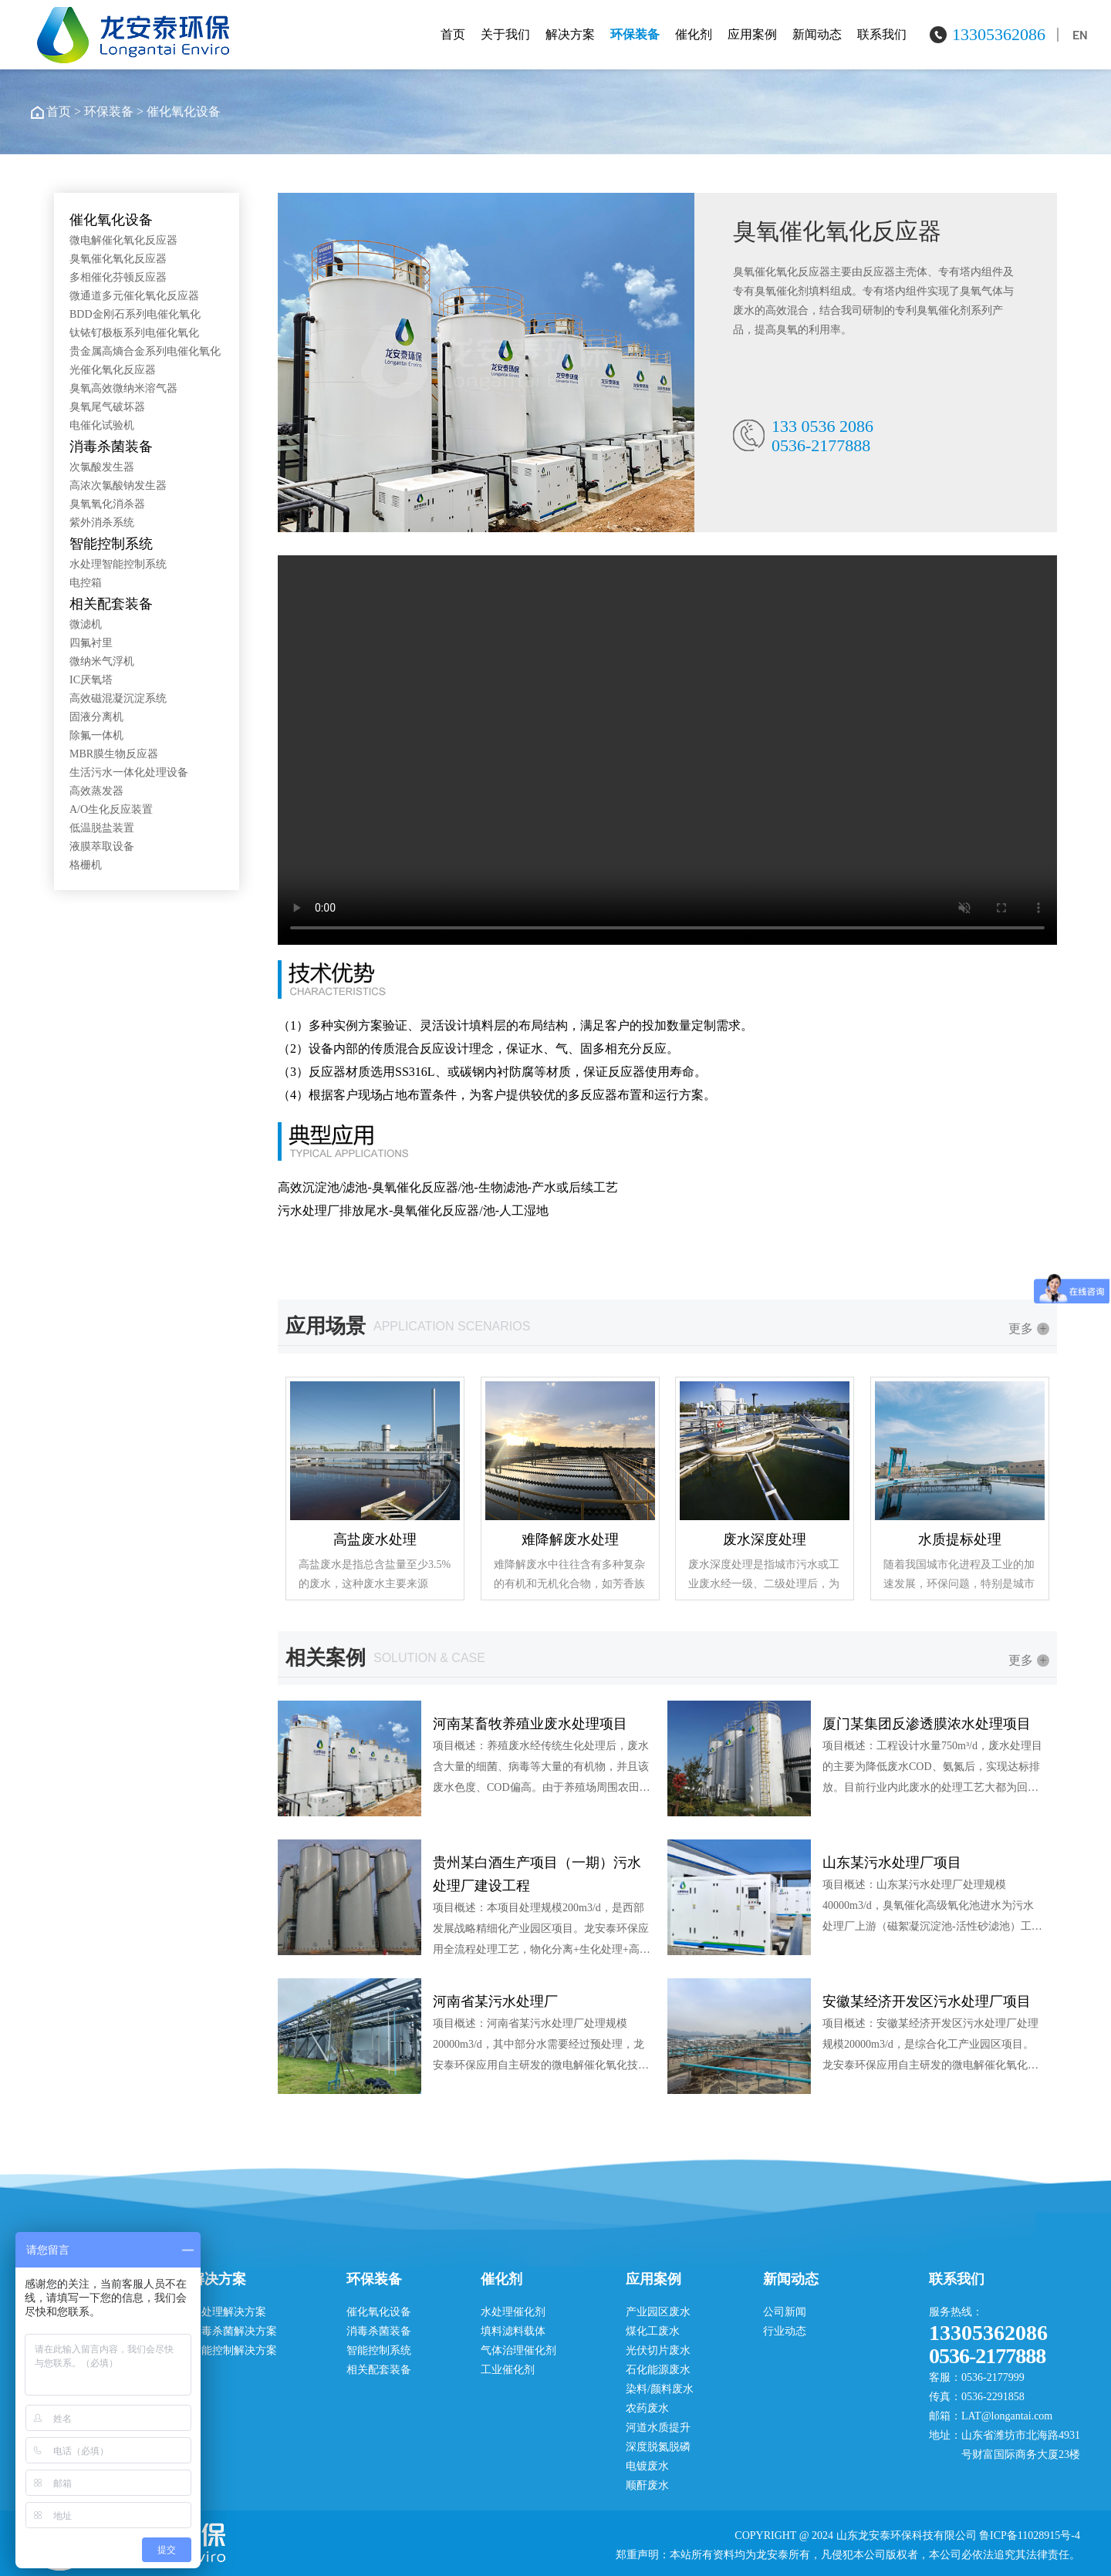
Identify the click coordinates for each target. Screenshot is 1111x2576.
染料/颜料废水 (660, 2389)
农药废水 (647, 2408)
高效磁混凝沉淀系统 (118, 698)
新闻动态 (817, 34)
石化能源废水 (658, 2369)
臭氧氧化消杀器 (107, 504)
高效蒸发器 (96, 791)
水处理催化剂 (513, 2312)
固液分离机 (96, 717)
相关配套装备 (111, 604)
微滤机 (85, 624)
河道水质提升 (658, 2427)
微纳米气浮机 (101, 661)
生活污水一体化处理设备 (128, 772)
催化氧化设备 (184, 111)
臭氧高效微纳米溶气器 (123, 388)
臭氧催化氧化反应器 (118, 259)
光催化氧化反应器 (112, 370)
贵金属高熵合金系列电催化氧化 (145, 351)
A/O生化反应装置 (111, 809)
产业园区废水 (658, 2312)
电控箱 (85, 582)
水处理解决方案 (228, 2312)
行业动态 (784, 2331)
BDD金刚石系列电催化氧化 (135, 314)
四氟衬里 (91, 643)
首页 (453, 34)
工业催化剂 (508, 2369)
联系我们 (882, 34)
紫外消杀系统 (101, 522)
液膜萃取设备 (101, 846)
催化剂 (693, 34)
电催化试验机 (101, 425)
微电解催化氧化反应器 (123, 240)
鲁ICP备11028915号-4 (1029, 2535)
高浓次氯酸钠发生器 (118, 485)
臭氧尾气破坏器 (107, 407)
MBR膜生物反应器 (113, 754)
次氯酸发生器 (101, 467)
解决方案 (570, 34)
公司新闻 (784, 2312)
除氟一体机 (96, 735)
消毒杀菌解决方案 (234, 2331)
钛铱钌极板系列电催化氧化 (134, 333)
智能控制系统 (111, 543)
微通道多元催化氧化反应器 (134, 296)
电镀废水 (647, 2466)
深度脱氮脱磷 (658, 2447)
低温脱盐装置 (101, 828)
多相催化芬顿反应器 (118, 277)
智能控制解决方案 (234, 2350)
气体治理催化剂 (518, 2350)
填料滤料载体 (513, 2331)
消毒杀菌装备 (111, 446)
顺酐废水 (647, 2485)
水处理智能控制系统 (118, 564)
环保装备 (635, 34)
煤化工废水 (653, 2331)
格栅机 (85, 865)
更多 (1028, 1328)
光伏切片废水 (658, 2350)
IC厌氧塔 (91, 680)
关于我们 (505, 34)
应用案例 (752, 34)
